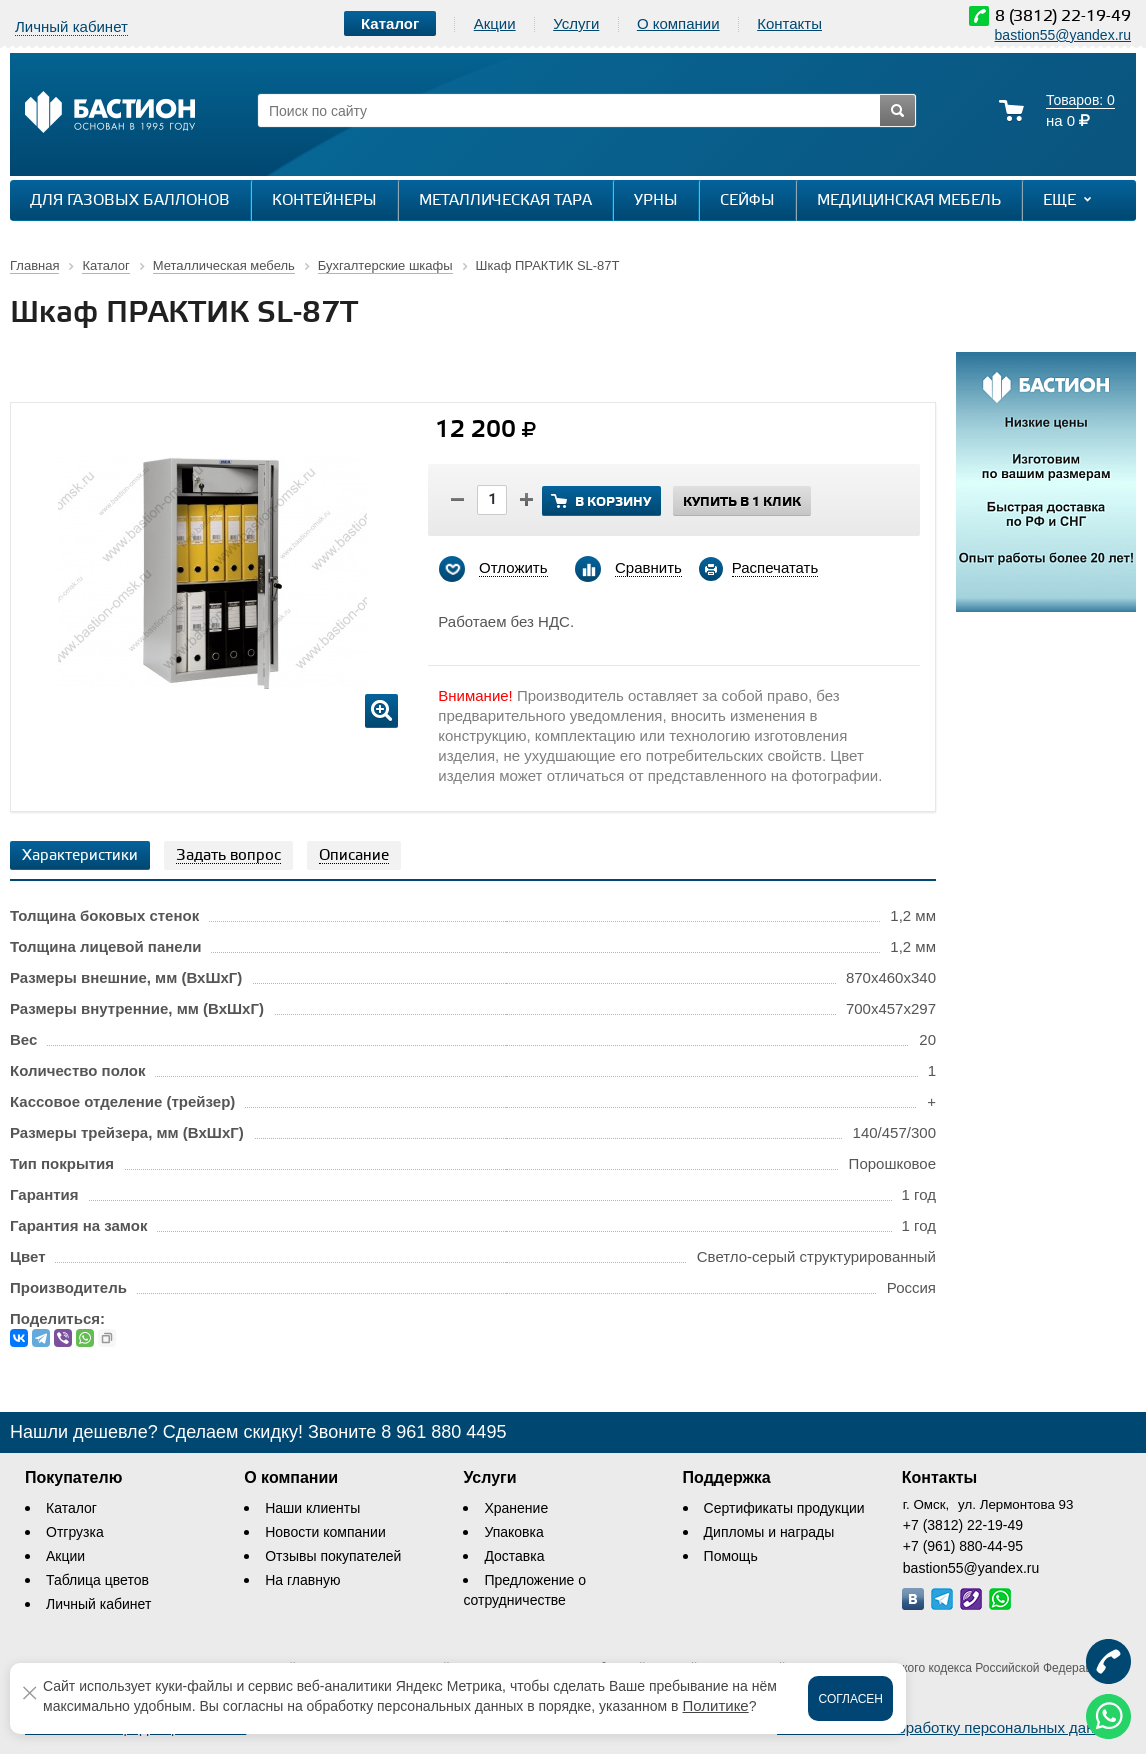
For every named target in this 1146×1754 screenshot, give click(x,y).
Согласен (850, 1699)
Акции (495, 23)
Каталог (71, 1508)
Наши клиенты (312, 1508)
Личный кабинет (98, 1604)
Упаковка (513, 1532)
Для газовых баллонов (130, 201)
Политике (715, 1705)
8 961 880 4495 (443, 1432)
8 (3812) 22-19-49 (1063, 16)
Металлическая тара (505, 201)
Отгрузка (75, 1532)
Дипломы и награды (769, 1532)
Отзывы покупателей (333, 1556)
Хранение (516, 1508)
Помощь (731, 1556)
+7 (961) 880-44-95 (963, 1546)
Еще (1069, 200)
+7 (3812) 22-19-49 (963, 1525)
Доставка (514, 1556)
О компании (678, 23)
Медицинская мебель (909, 201)
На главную (302, 1580)
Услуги (576, 23)
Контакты (789, 23)
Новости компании (325, 1532)
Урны (656, 201)
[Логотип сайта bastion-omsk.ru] (110, 114)
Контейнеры (324, 201)
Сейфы (747, 201)
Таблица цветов (97, 1580)
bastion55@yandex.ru (1063, 35)
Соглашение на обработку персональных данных (949, 1727)
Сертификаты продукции (784, 1508)
